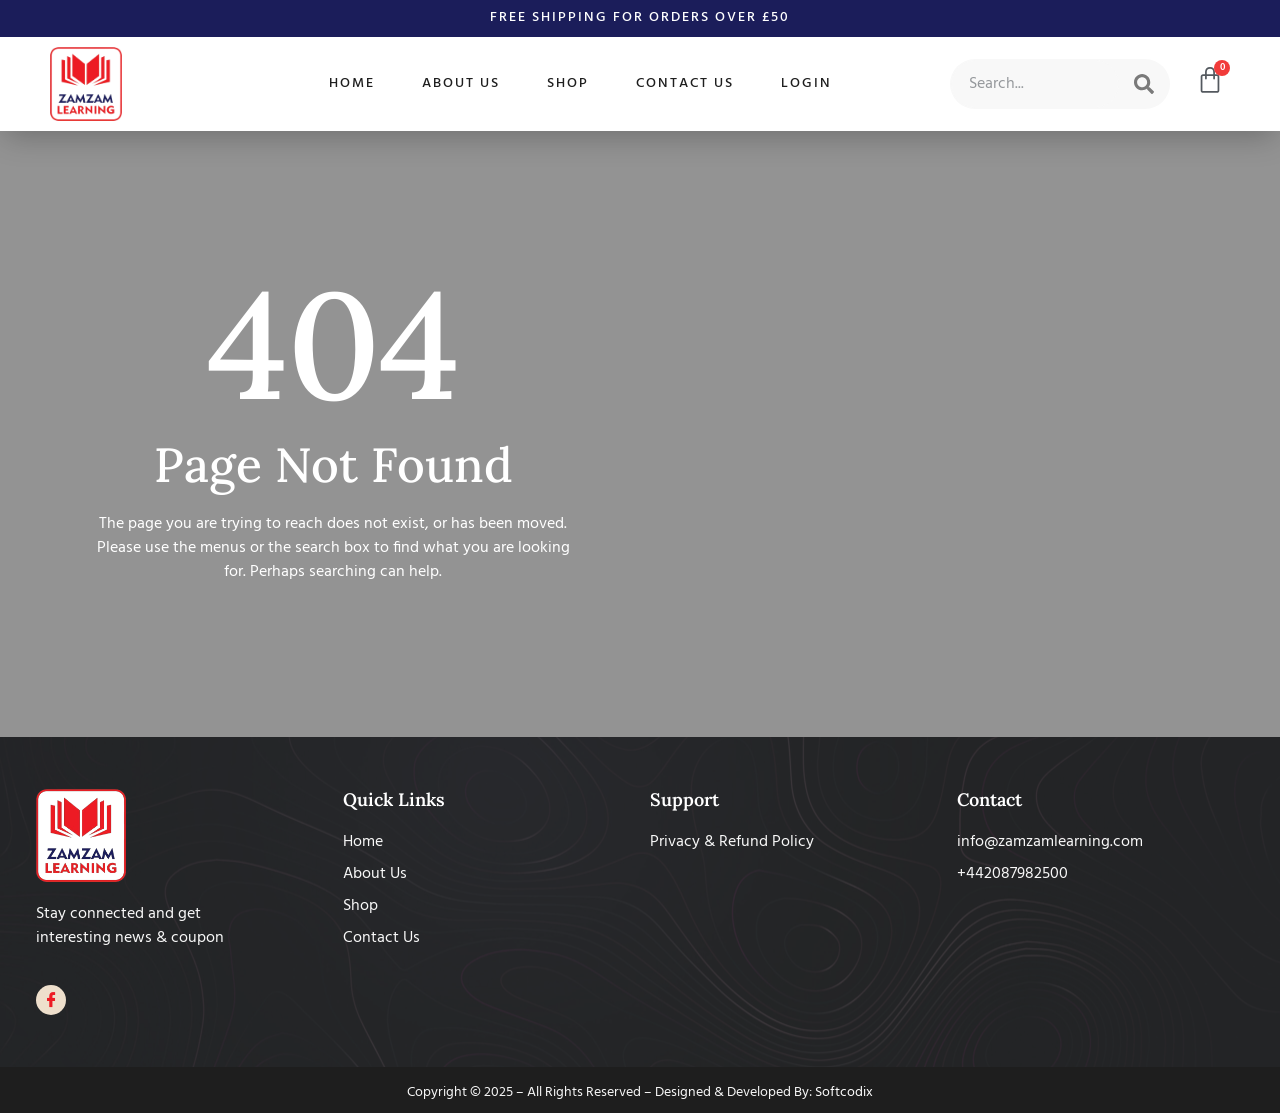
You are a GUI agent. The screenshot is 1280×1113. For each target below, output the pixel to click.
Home (352, 83)
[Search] (1144, 84)
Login (806, 83)
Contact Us (685, 83)
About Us (461, 83)
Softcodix (844, 1092)
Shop (568, 83)
